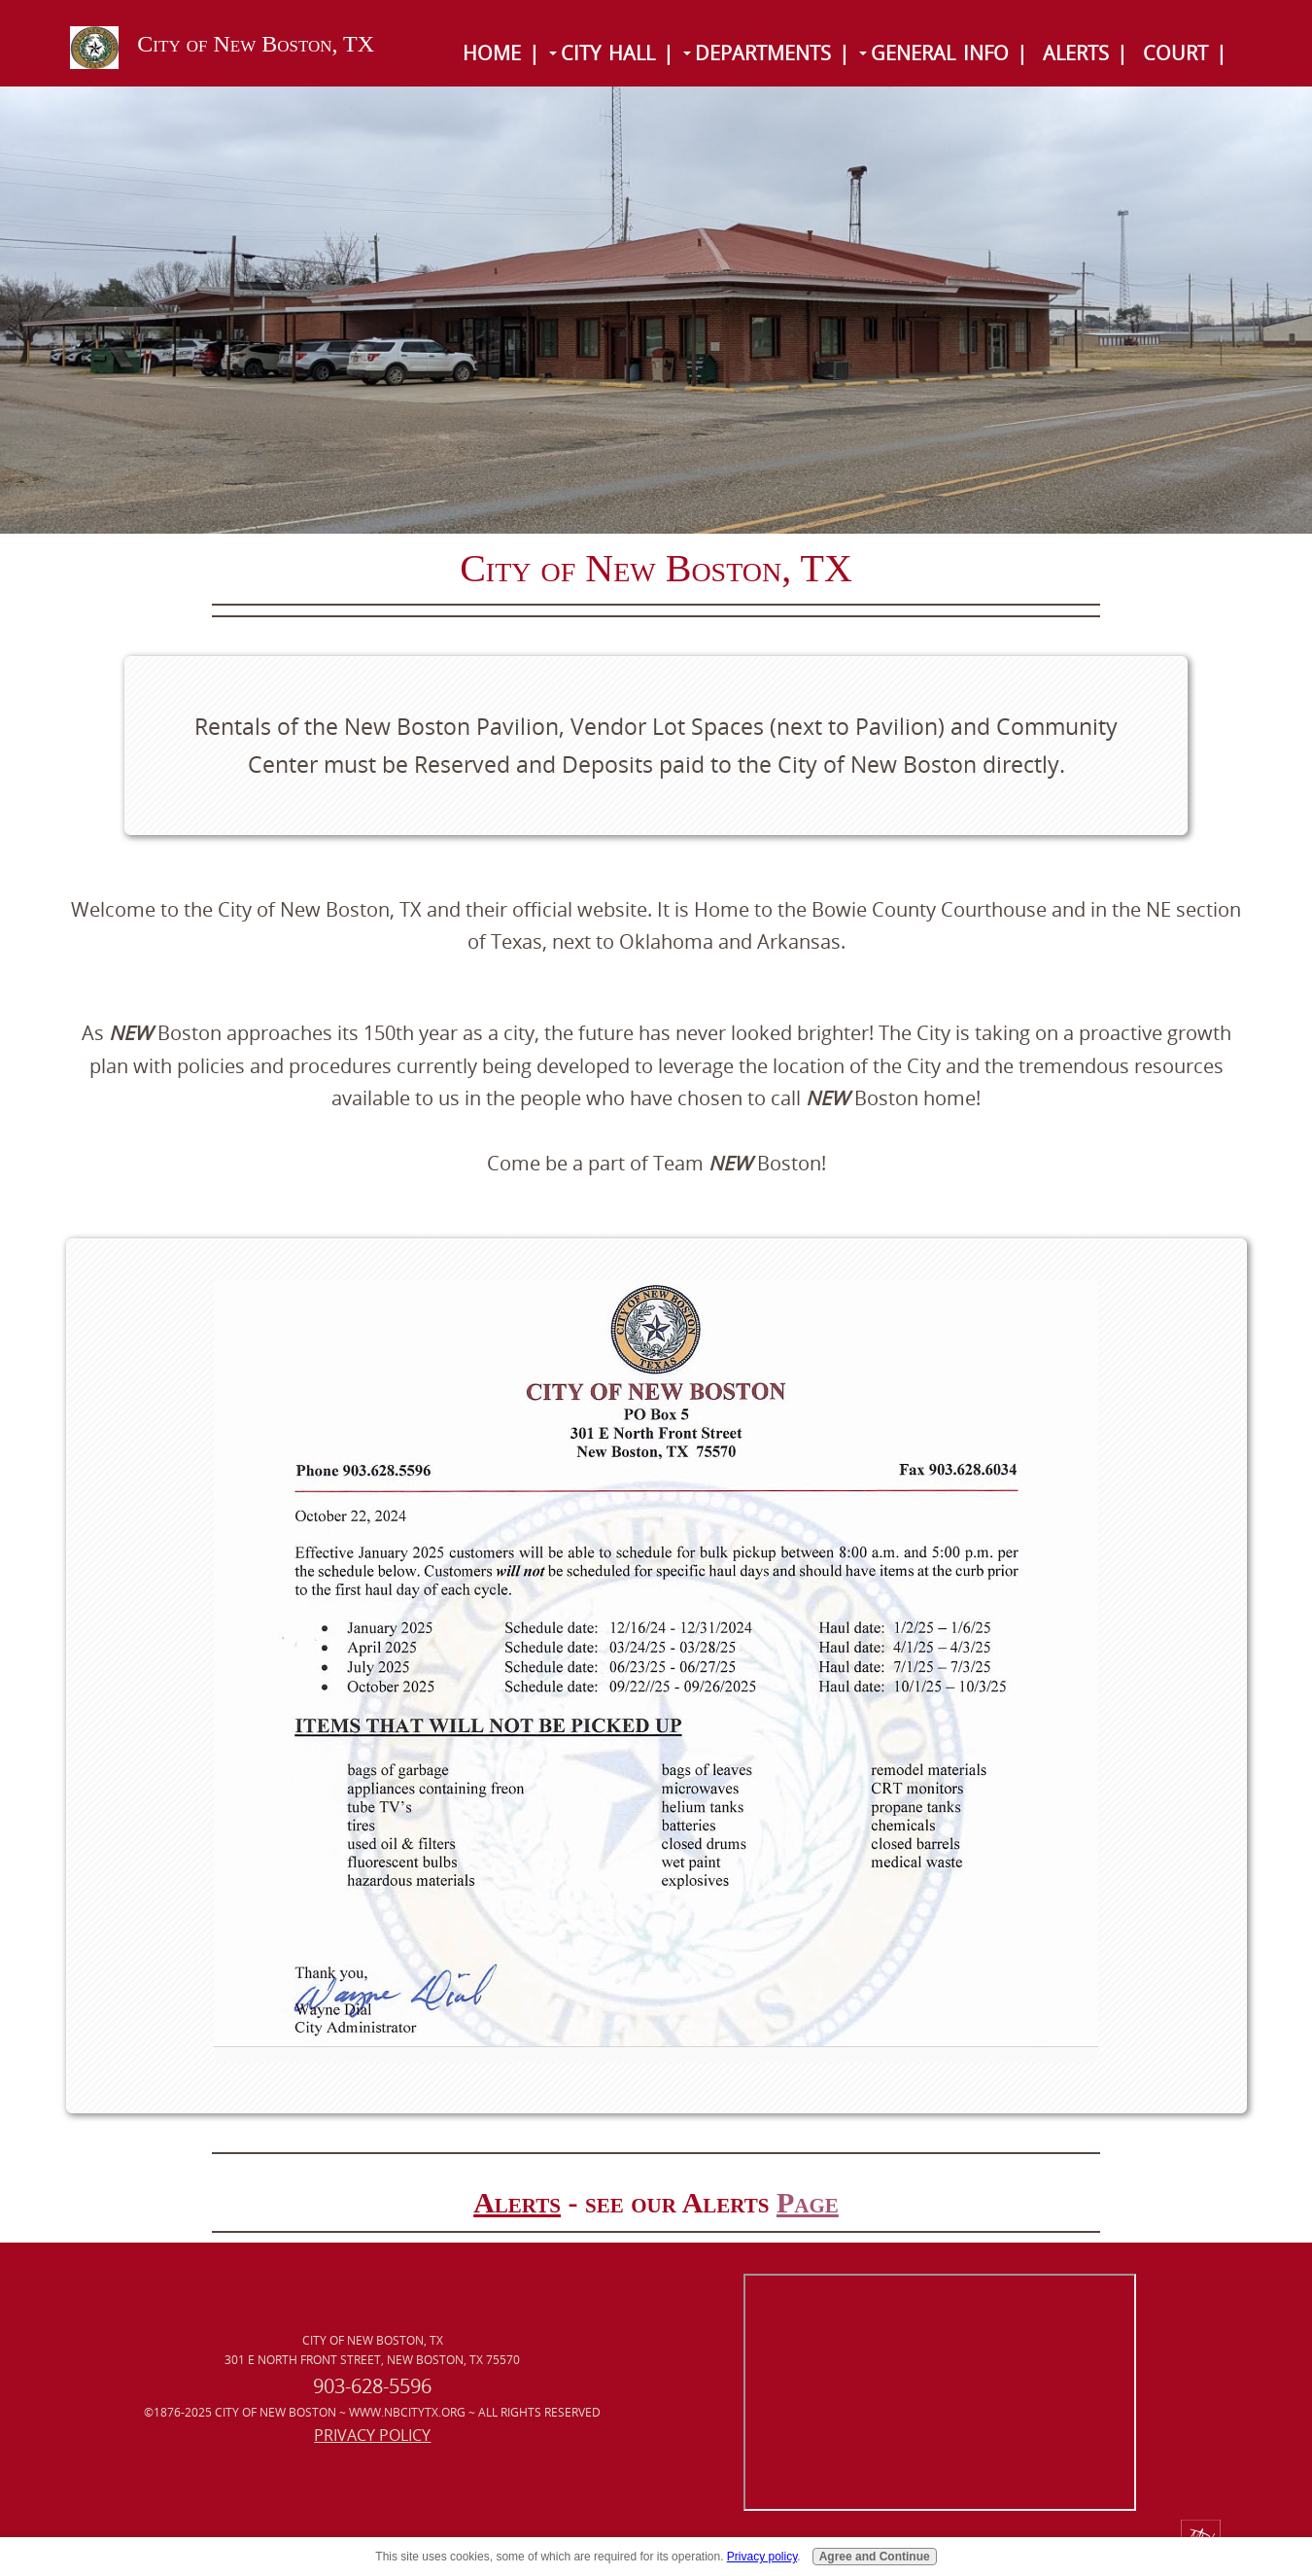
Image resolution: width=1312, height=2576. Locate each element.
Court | (1184, 53)
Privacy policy (762, 2556)
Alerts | (1085, 53)
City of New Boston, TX (255, 43)
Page (808, 2202)
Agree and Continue (874, 2556)
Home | (501, 53)
